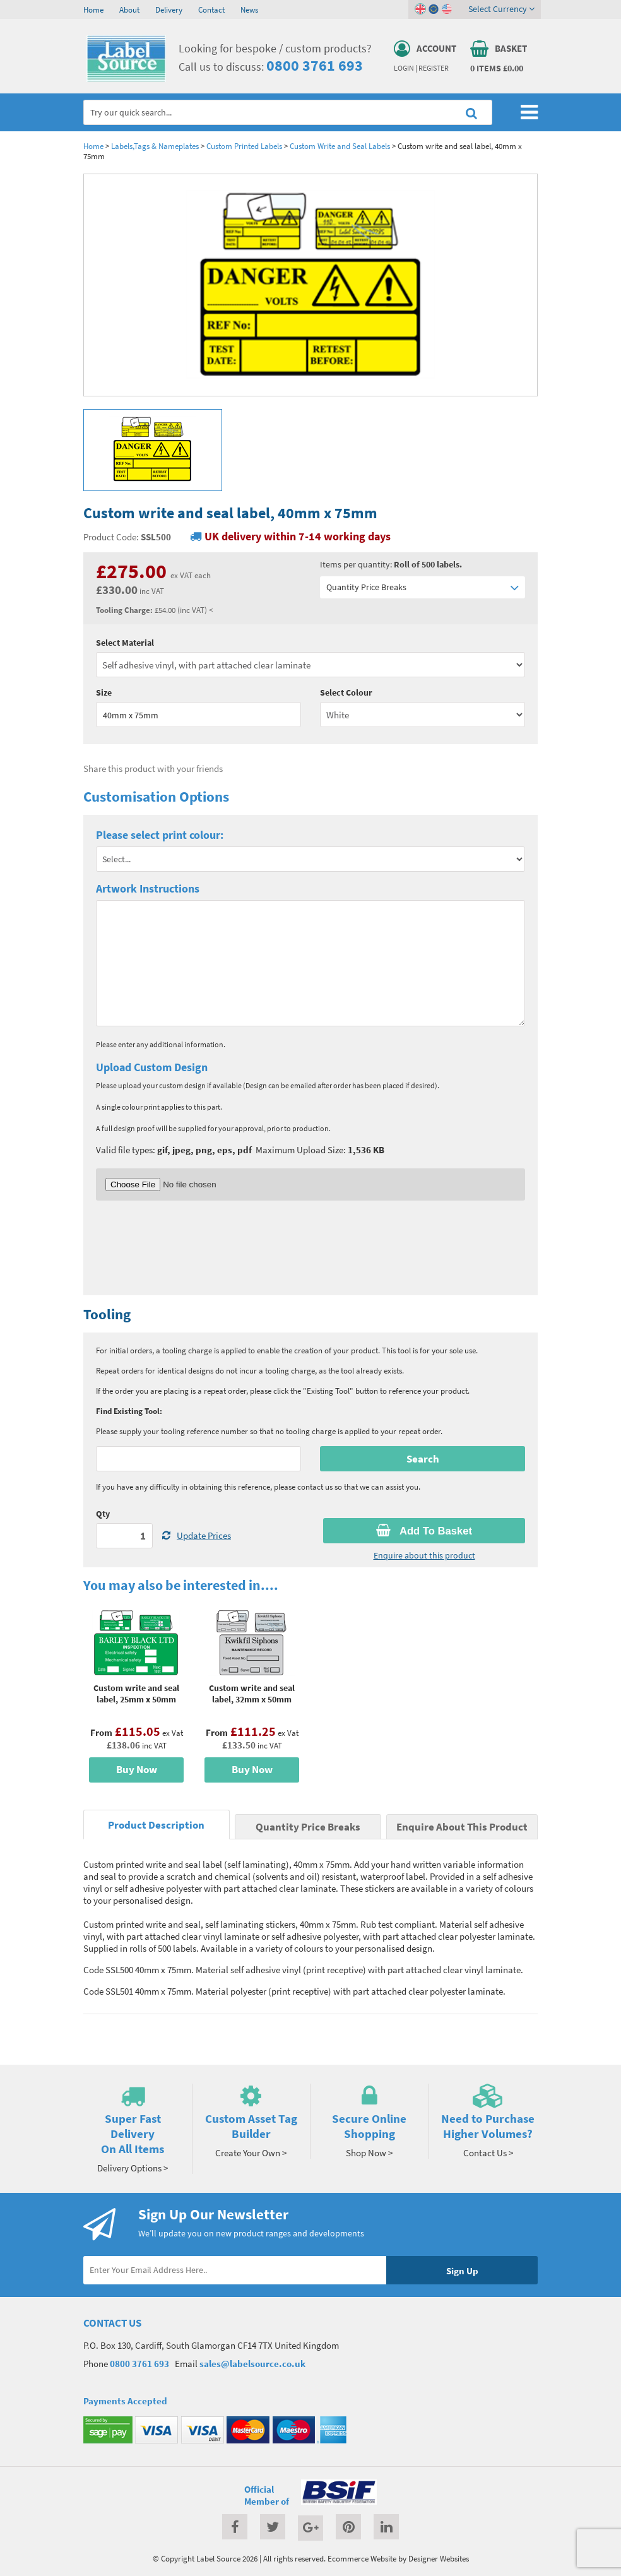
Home (93, 9)
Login (404, 68)
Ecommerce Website (362, 2558)
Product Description (156, 1825)
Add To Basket (424, 1530)
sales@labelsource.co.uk (252, 2364)
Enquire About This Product (462, 1827)
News (249, 9)
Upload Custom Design (152, 1067)
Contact (211, 9)
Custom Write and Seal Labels (340, 146)
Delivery (168, 9)
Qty (103, 1513)
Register (433, 68)
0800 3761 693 (314, 65)
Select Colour (346, 692)
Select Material (125, 642)
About (129, 9)
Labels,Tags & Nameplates (155, 146)
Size (104, 692)
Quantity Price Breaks (422, 587)
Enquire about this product (424, 1555)
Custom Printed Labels (244, 146)
